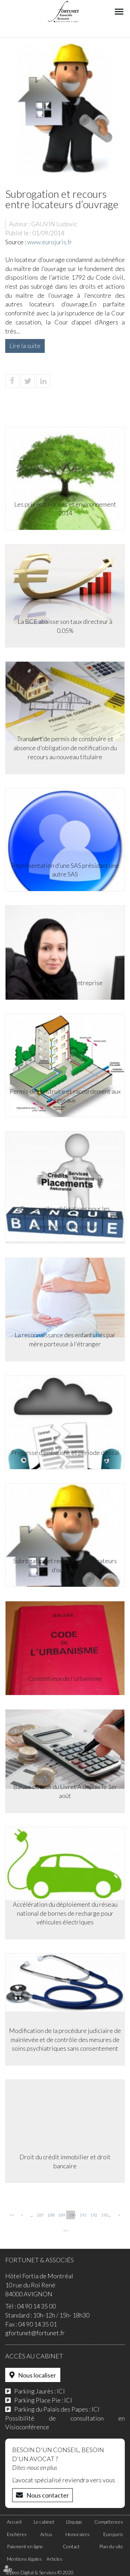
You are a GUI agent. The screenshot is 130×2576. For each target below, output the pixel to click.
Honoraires (78, 2534)
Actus (46, 2534)
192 (93, 2215)
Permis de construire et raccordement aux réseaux (65, 1095)
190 (72, 2215)
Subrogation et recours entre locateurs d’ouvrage (65, 1565)
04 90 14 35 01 (37, 2324)
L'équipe (74, 2522)
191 (82, 2215)
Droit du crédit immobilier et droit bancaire (65, 2161)
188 (50, 2215)
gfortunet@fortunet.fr (35, 2333)
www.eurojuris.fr (49, 242)
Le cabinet (44, 2522)
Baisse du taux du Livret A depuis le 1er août (65, 1791)
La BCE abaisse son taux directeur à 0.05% (65, 626)
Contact (71, 2546)
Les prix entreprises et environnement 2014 (65, 508)
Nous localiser (37, 2375)
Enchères (17, 2534)
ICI (61, 2391)
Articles (54, 2559)
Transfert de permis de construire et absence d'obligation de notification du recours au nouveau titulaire (65, 747)
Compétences (108, 2522)
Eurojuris (113, 2534)
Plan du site (111, 2546)
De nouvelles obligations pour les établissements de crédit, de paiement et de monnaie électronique (65, 1217)
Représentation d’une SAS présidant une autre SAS (65, 870)
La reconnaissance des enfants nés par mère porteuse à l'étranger (65, 1339)
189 (61, 2215)
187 (39, 2215)
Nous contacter (47, 2495)
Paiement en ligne (25, 2546)
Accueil (14, 2522)
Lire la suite (25, 345)
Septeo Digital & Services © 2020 (39, 2572)
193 (104, 2215)
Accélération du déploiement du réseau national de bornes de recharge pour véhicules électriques (65, 1913)
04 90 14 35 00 (36, 2306)
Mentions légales (24, 2559)
